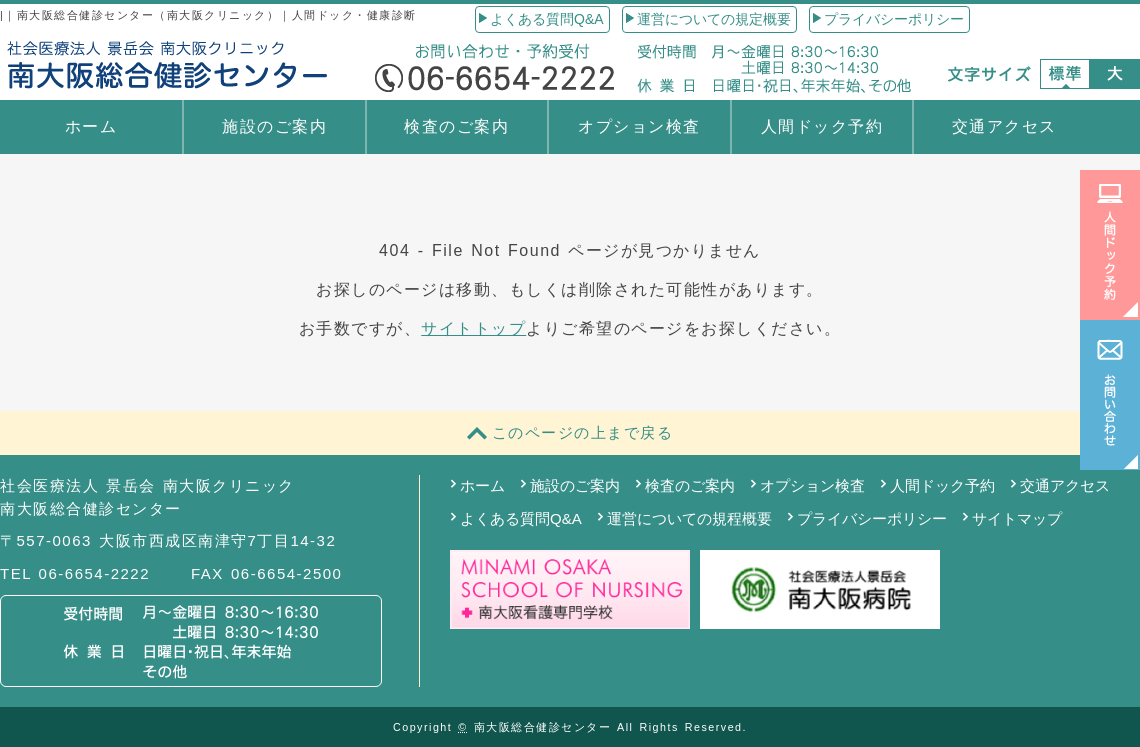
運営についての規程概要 (689, 518)
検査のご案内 (456, 126)
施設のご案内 (274, 126)
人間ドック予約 (822, 126)
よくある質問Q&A (547, 19)
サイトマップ (1017, 518)
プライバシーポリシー (894, 19)
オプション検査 (639, 126)
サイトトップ (473, 328)
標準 (1065, 74)
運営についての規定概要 (714, 19)
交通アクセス (1004, 126)
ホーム (91, 126)
